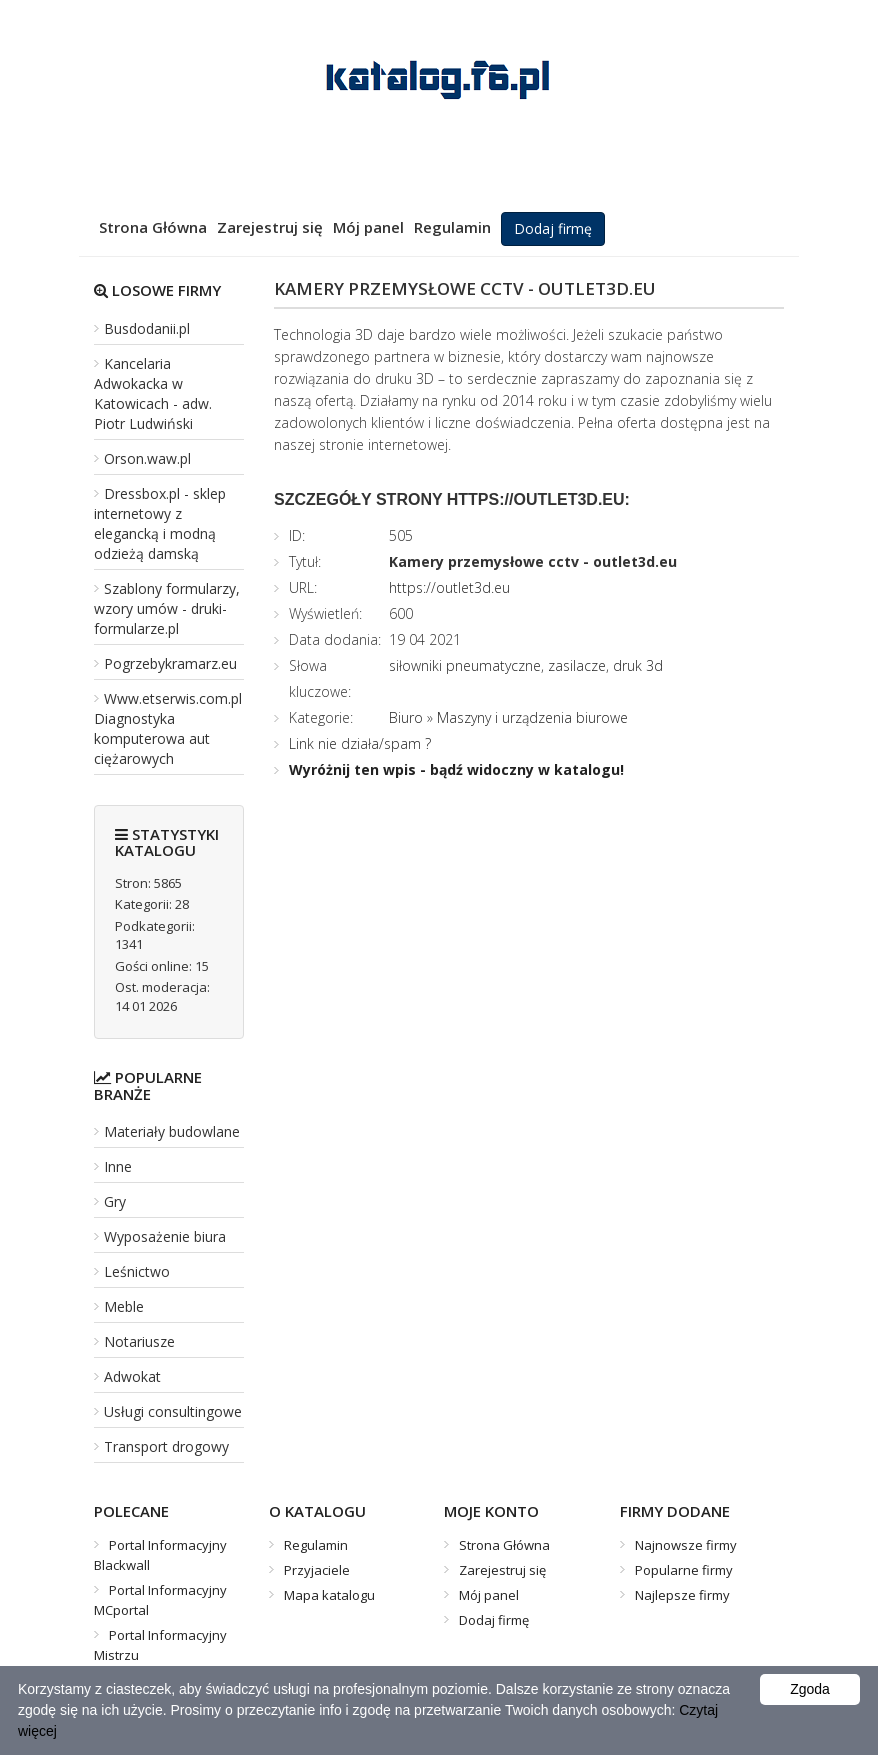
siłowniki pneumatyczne (465, 665)
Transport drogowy (166, 1446)
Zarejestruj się (270, 227)
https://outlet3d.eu (449, 587)
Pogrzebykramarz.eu (170, 663)
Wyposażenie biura (165, 1236)
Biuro (408, 717)
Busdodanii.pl (147, 328)
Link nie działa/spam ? (360, 743)
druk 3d (638, 665)
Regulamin (452, 227)
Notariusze (139, 1341)
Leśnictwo (137, 1271)
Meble (124, 1306)
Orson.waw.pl (147, 458)
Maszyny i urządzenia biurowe (532, 717)
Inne (118, 1166)
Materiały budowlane (172, 1131)
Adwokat (132, 1376)
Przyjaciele (317, 1570)
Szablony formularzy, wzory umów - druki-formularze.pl (167, 608)
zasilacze (577, 665)
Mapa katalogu (329, 1595)
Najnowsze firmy (686, 1545)
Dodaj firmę (553, 228)
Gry (115, 1201)
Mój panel (368, 227)
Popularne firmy (684, 1570)
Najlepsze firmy (682, 1595)
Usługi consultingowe (173, 1411)
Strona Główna (153, 227)
